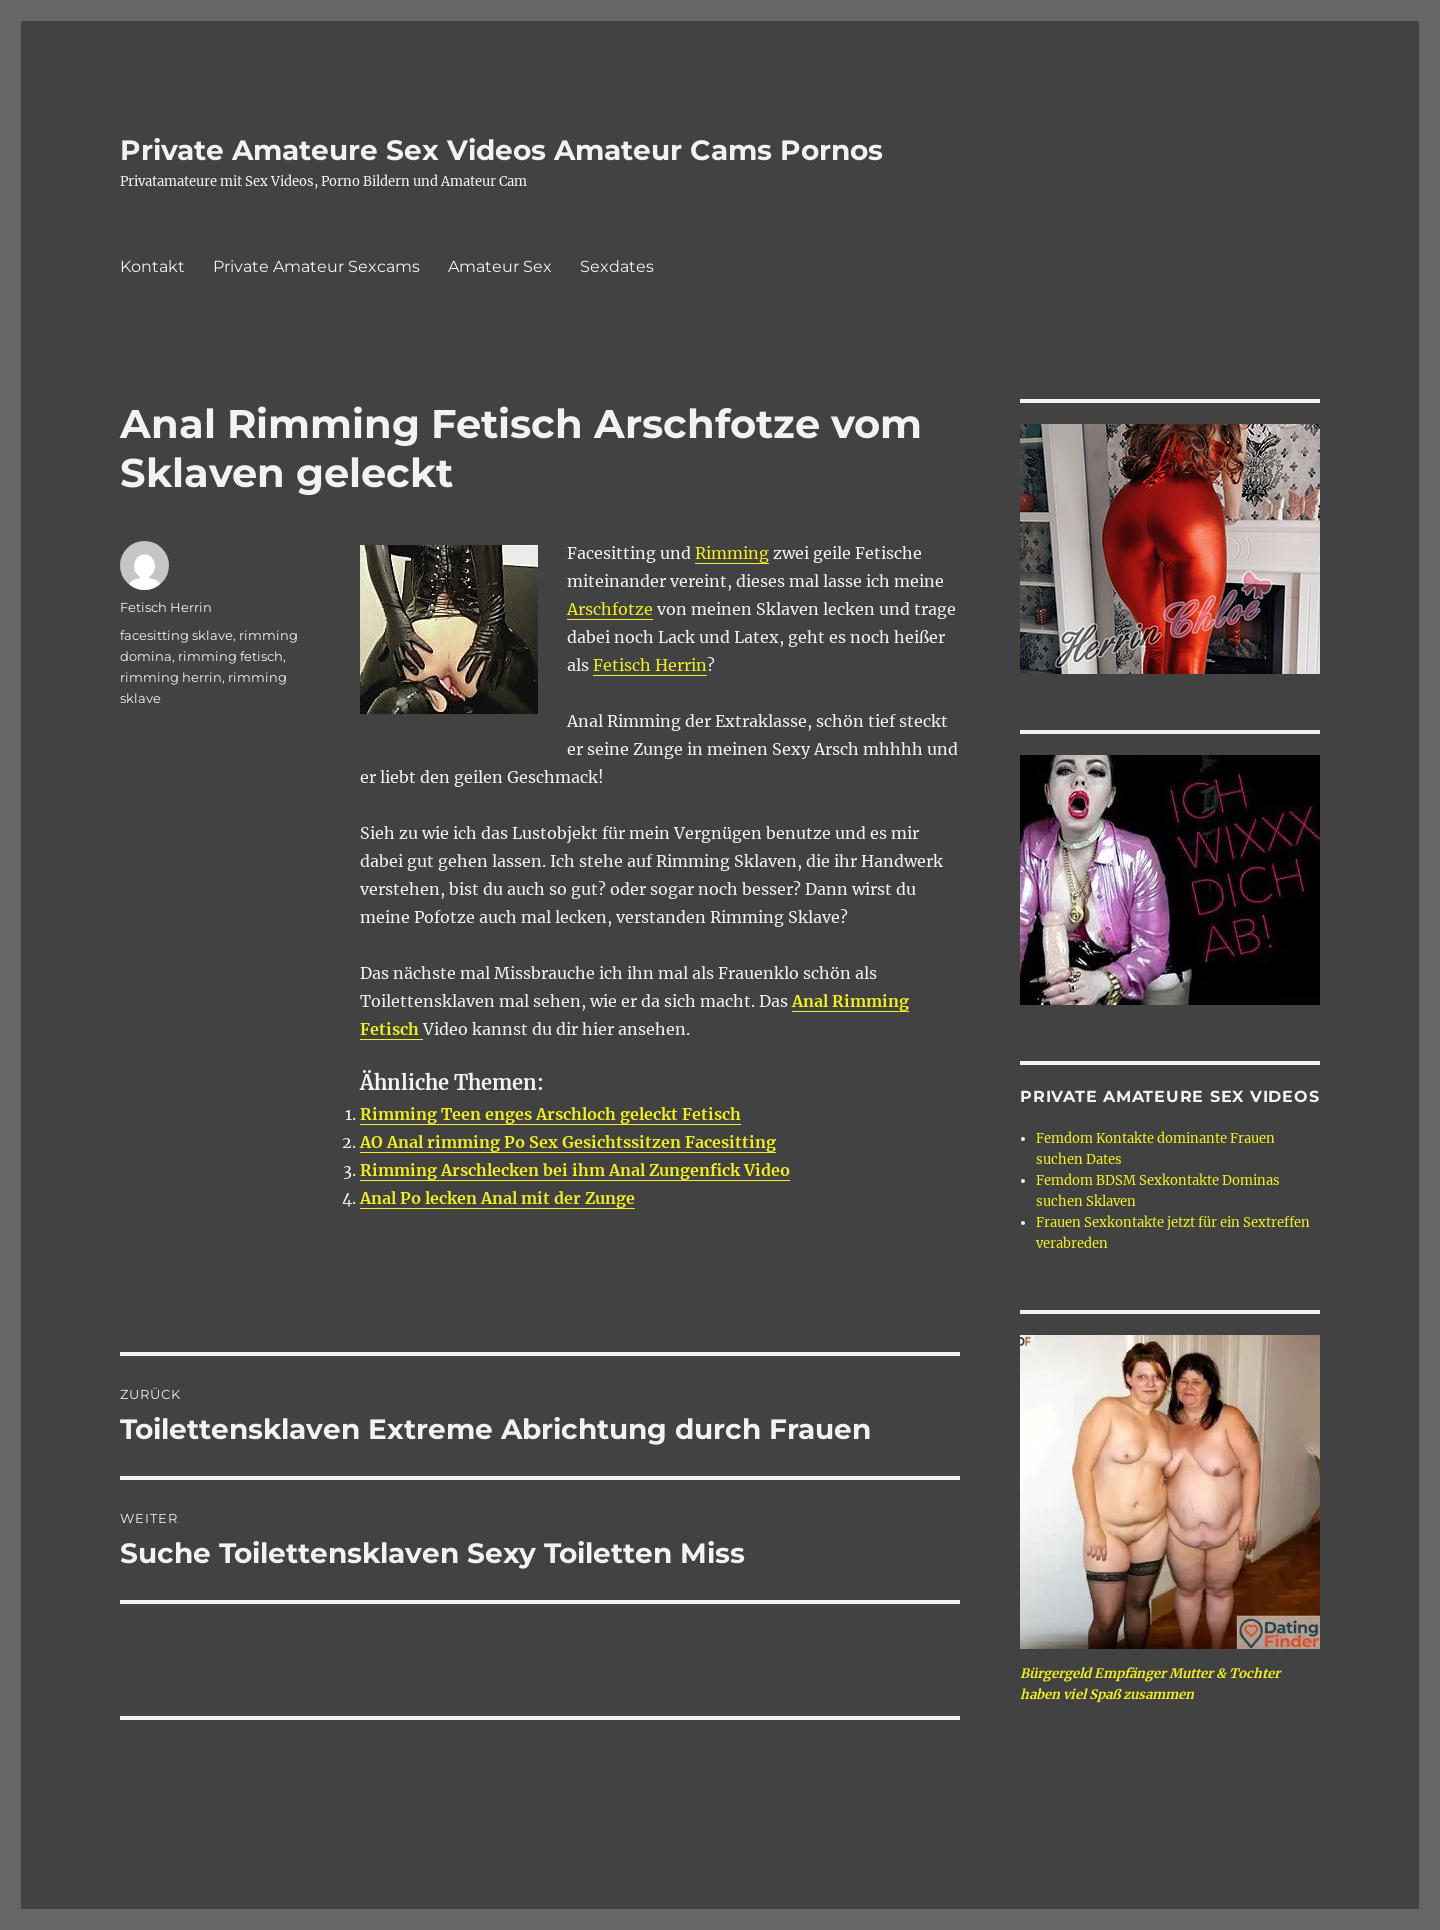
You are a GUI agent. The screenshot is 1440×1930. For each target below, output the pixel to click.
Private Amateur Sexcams (316, 266)
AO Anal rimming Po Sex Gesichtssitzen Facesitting (568, 1142)
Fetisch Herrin (650, 665)
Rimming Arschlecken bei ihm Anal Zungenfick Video (575, 1170)
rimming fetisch (230, 656)
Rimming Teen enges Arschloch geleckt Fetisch (550, 1114)
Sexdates (617, 266)
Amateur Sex (500, 266)
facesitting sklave (176, 635)
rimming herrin (171, 677)
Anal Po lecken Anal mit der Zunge (497, 1198)
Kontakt (152, 266)
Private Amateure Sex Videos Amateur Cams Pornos (501, 150)
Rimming (732, 553)
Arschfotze (610, 609)
